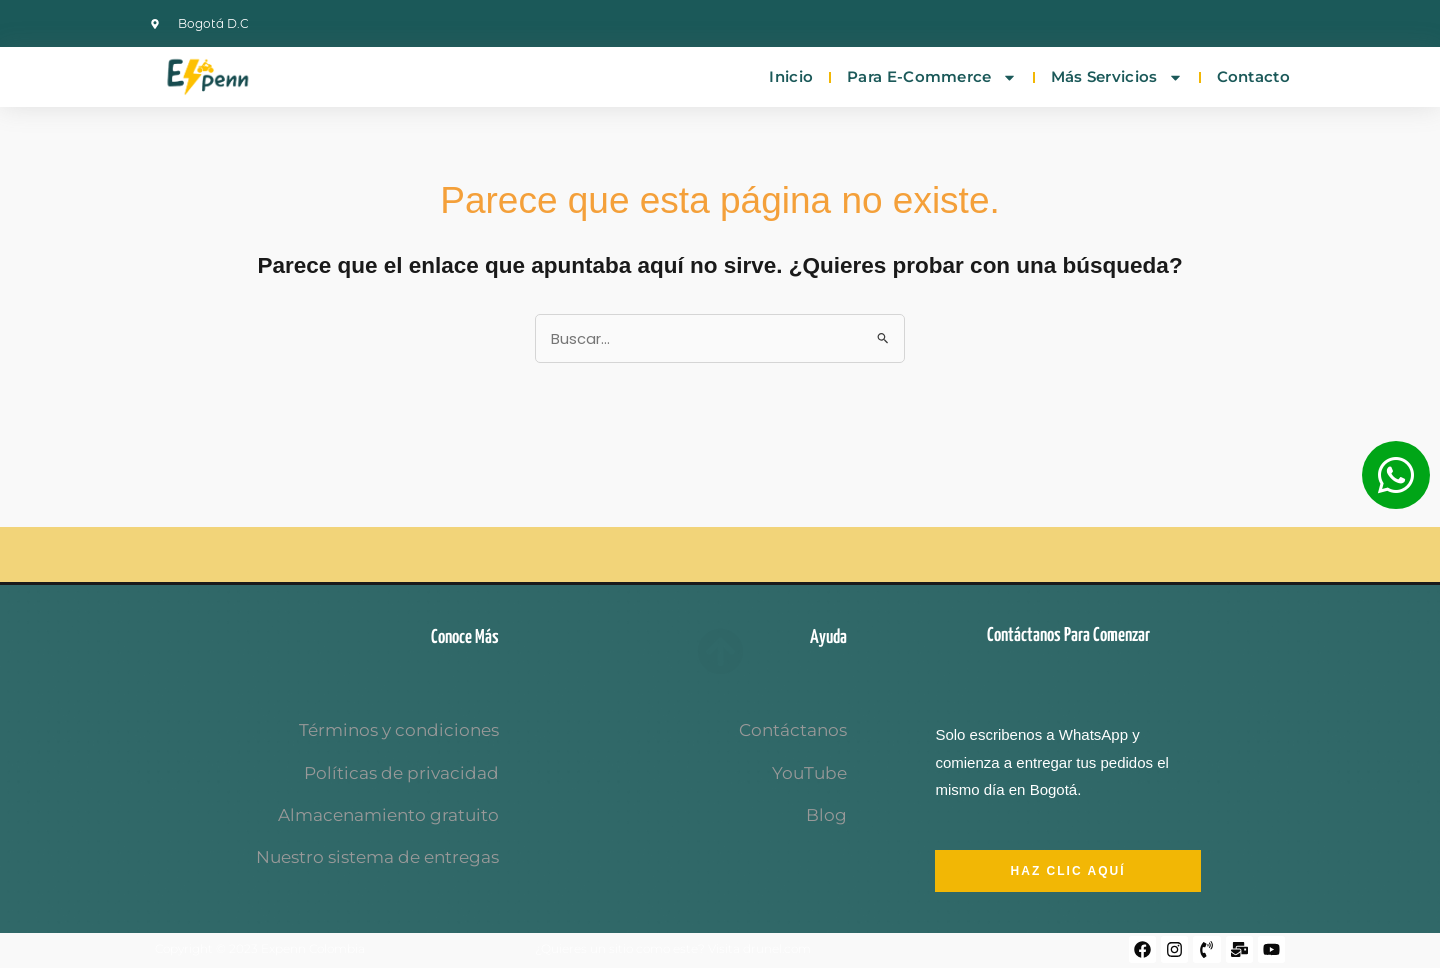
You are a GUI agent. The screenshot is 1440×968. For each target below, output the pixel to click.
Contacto (1253, 76)
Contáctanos (793, 731)
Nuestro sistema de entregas (377, 858)
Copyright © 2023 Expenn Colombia (260, 949)
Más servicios (1117, 77)
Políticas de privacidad (401, 773)
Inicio (791, 76)
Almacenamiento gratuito (388, 815)
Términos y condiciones (399, 731)
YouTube (809, 773)
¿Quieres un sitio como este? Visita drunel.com (673, 949)
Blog (826, 815)
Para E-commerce (932, 77)
